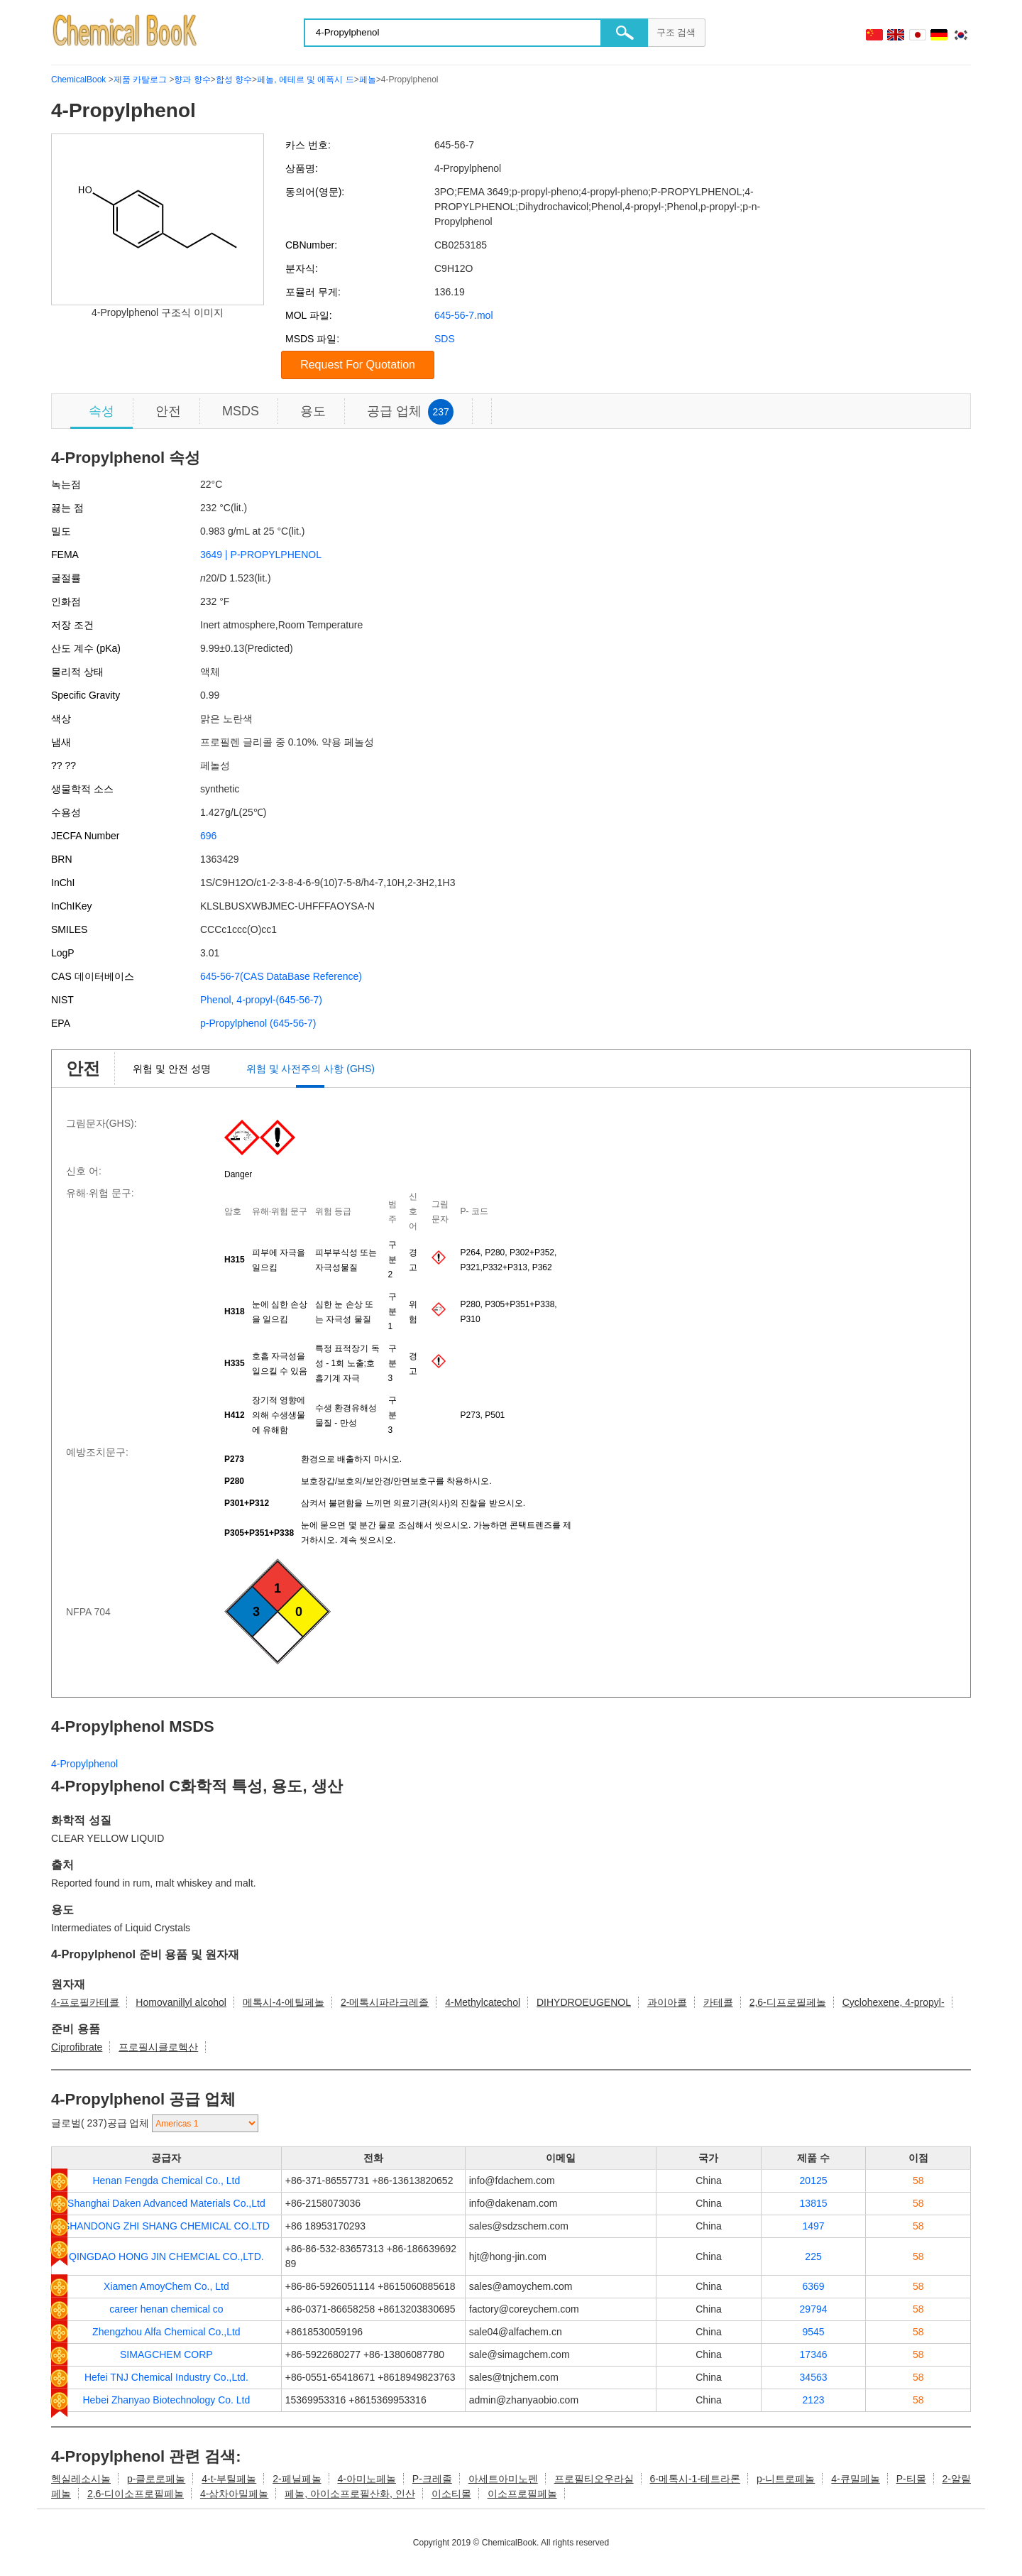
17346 (814, 2354)
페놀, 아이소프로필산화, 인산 (350, 2493)
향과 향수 (192, 79)
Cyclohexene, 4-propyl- (893, 2002)
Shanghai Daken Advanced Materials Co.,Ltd (166, 2203)
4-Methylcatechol (482, 2002)
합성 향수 (234, 79)
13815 (814, 2203)
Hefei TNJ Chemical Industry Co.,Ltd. (166, 2377)
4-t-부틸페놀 (229, 2478)
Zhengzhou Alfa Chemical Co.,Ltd (166, 2331)
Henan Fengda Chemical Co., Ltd (166, 2180)
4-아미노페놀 (366, 2478)
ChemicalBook (78, 79)
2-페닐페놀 (297, 2478)
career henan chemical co (166, 2309)
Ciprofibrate (76, 2047)
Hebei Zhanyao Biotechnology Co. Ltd (166, 2400)
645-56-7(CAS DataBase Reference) (281, 976)
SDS (444, 338)
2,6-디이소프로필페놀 (135, 2493)
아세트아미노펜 (503, 2478)
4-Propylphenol (84, 1763)
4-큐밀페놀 (855, 2478)
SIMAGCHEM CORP (166, 2354)
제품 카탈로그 (140, 79)
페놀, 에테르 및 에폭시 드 (305, 79)
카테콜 (718, 2002)
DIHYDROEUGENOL (584, 2002)
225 (813, 2256)
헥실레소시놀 (81, 2478)
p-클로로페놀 (156, 2478)
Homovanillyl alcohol (181, 2002)
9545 (813, 2331)
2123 (813, 2400)
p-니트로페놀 (786, 2478)
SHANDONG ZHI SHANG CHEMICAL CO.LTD (166, 2226)
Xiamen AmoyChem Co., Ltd (166, 2286)
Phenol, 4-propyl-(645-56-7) (261, 999)
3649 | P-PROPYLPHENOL (261, 554)
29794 (814, 2309)
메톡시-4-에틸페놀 (283, 2002)
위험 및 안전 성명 (172, 1068)
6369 (813, 2286)
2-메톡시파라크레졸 (385, 2002)
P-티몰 (911, 2478)
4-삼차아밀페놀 (234, 2493)
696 (208, 835)
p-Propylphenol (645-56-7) (258, 1023)
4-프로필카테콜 (85, 2002)
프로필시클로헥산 (158, 2047)
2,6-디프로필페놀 (787, 2002)
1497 (813, 2226)
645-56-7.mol (463, 315)
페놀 (367, 79)
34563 (814, 2377)
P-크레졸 (432, 2478)
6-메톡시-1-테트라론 (694, 2478)
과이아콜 (667, 2002)
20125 (814, 2180)
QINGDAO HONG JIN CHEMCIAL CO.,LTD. (166, 2256)
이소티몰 (451, 2493)
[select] (205, 2123)
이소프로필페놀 (522, 2493)
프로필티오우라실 (594, 2478)
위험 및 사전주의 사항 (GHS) (310, 1068)
